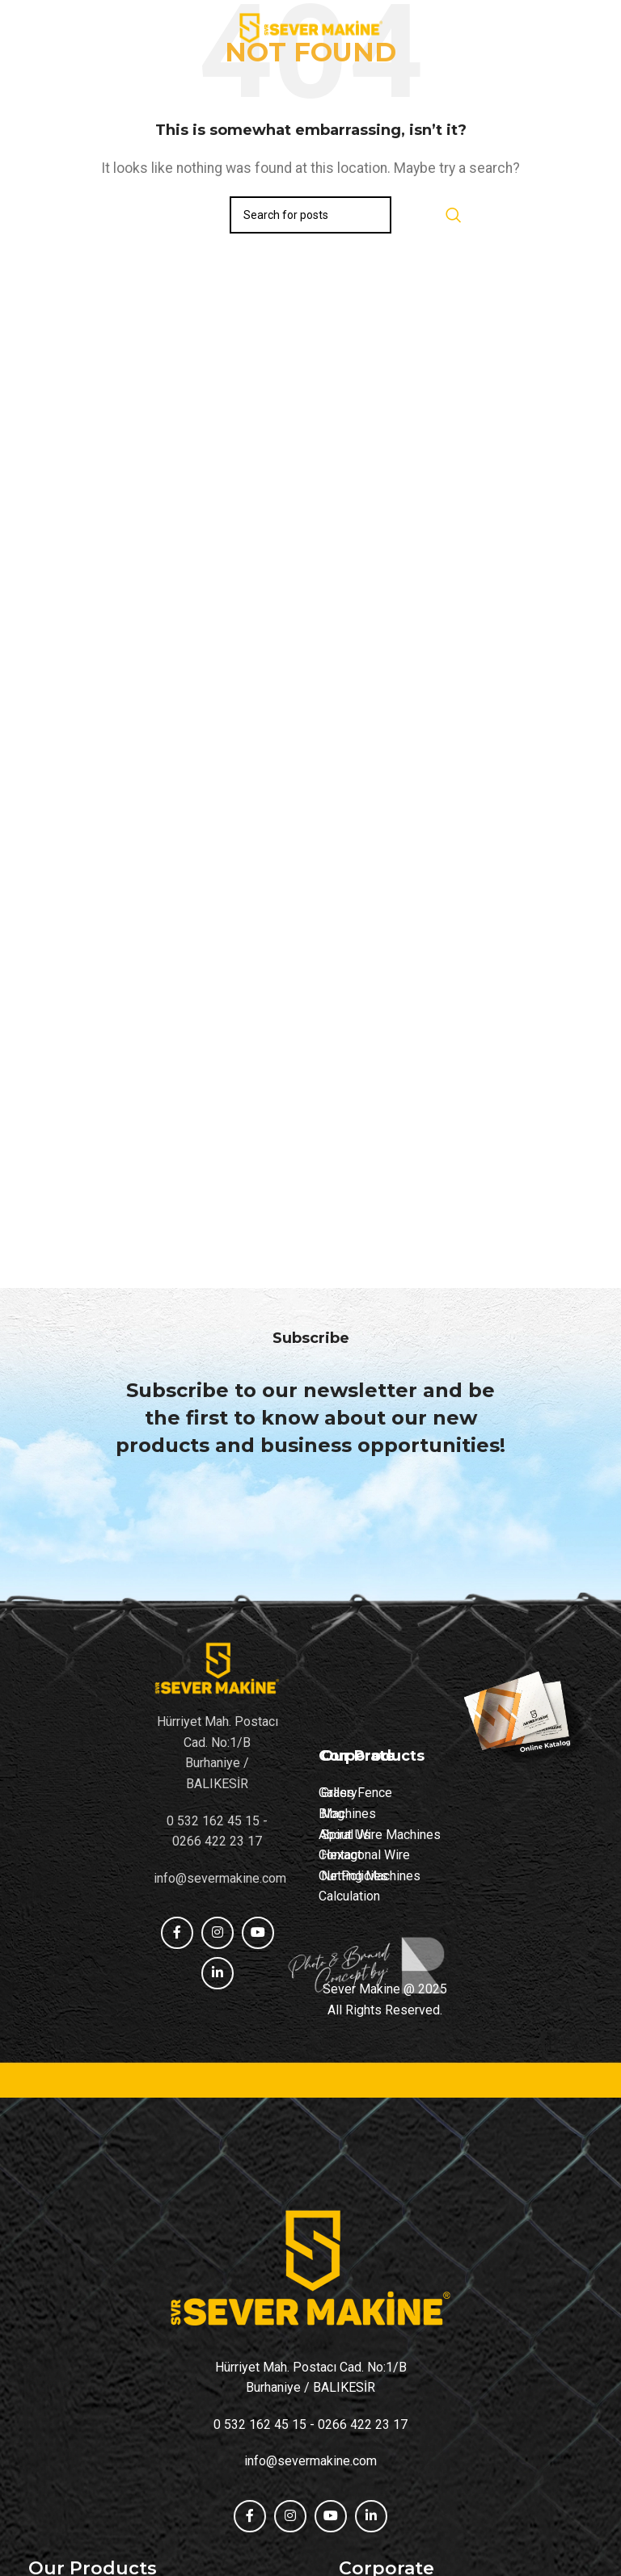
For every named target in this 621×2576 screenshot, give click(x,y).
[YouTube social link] (331, 2516)
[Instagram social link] (290, 2516)
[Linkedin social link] (371, 2516)
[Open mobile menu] (20, 28)
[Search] (310, 215)
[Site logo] (311, 27)
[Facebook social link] (250, 2516)
